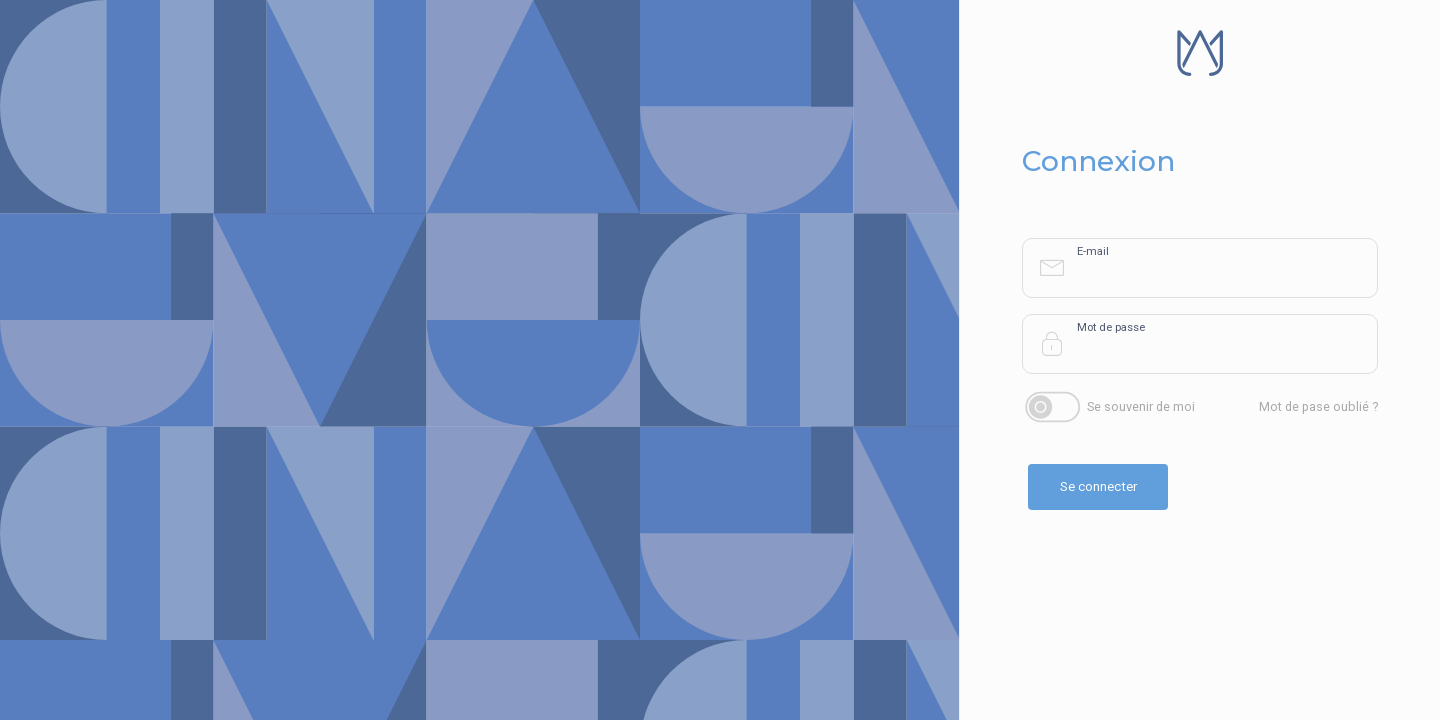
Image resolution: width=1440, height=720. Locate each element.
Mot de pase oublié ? (1318, 406)
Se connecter (1098, 486)
